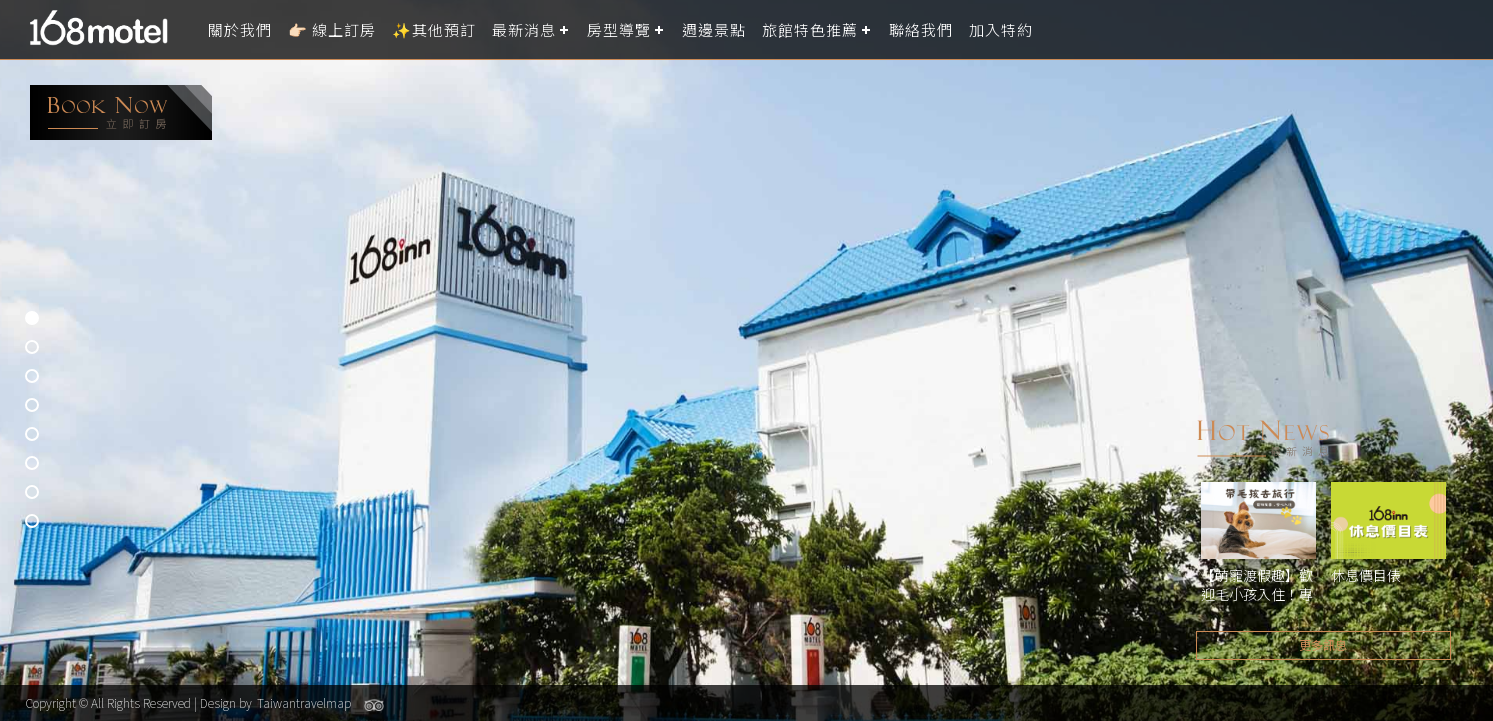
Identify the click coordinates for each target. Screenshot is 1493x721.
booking (121, 112)
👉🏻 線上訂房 (332, 29)
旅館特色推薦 (810, 29)
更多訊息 (1323, 644)
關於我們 (240, 29)
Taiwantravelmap (304, 702)
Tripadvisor (374, 705)
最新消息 (524, 29)
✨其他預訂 (434, 29)
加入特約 (1001, 29)
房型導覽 (619, 29)
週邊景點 (714, 29)
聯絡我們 (921, 29)
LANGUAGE (1465, 29)
